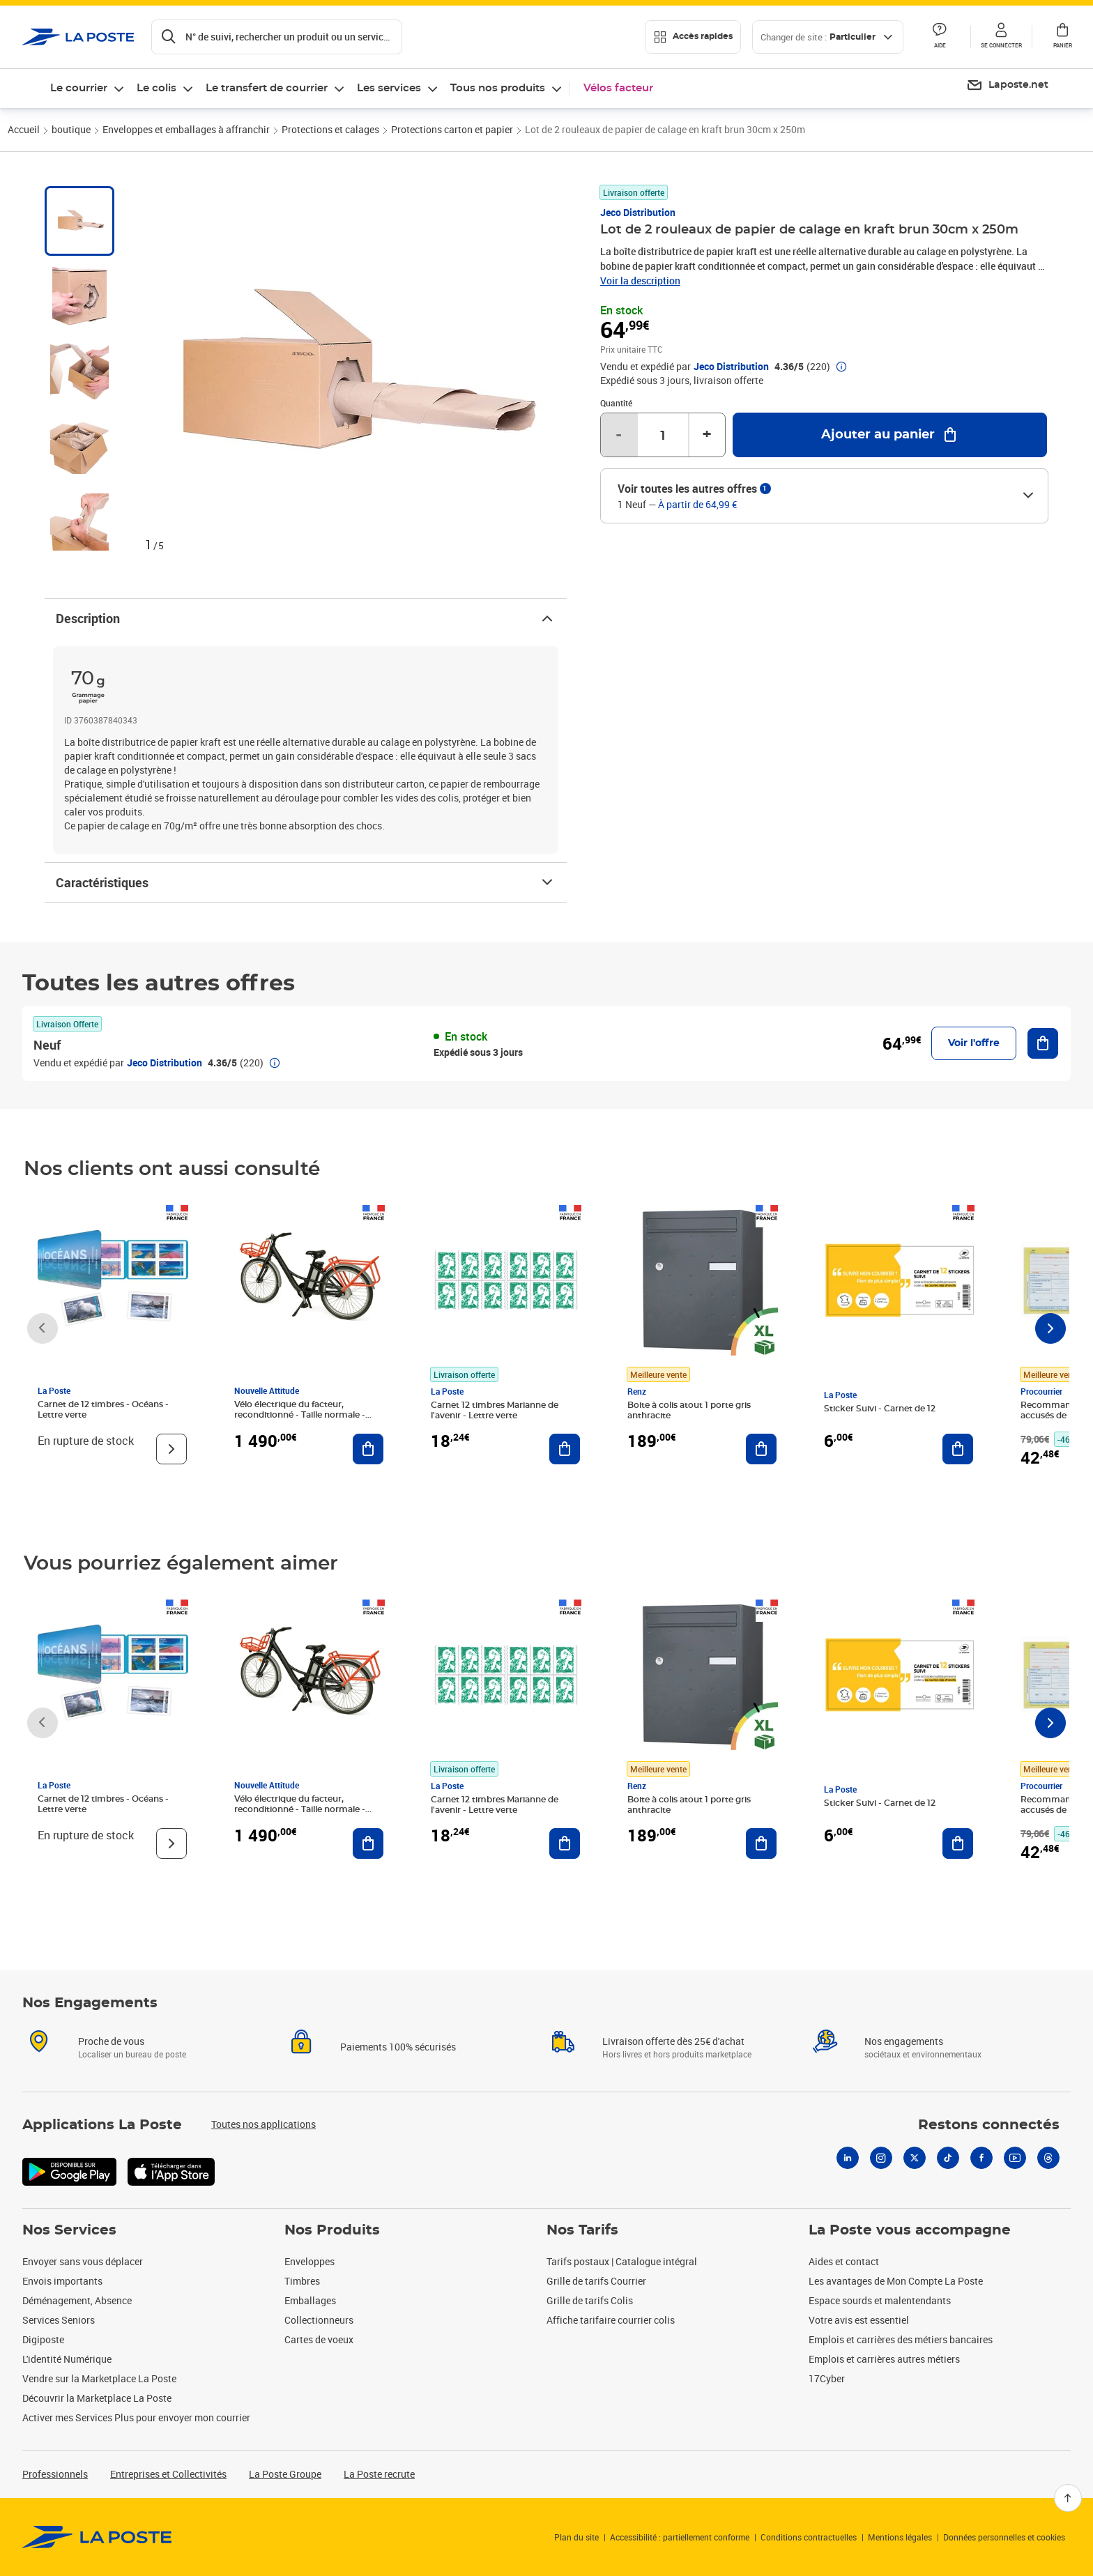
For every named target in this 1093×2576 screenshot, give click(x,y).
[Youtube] (1015, 2158)
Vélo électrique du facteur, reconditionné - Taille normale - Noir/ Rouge (299, 1414)
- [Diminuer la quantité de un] (619, 435)
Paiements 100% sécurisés (398, 2046)
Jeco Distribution (637, 212)
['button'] (78, 37)
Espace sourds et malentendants (880, 2300)
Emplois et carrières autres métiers (884, 2359)
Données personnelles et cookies (1004, 2537)
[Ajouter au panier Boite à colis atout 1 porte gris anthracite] (761, 1449)
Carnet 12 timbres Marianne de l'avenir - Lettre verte (494, 1410)
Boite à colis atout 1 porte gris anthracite (689, 1410)
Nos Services (69, 2230)
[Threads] (1048, 2158)
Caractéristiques (306, 882)
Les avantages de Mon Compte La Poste (896, 2280)
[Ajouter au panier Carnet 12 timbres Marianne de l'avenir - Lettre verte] (564, 1449)
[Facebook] (981, 2158)
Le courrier (78, 88)
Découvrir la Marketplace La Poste (96, 2398)
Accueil (24, 129)
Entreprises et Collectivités (168, 2474)
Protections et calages (330, 129)
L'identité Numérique (67, 2359)
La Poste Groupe (285, 2474)
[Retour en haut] (1068, 2498)
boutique (71, 129)
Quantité (616, 402)
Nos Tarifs (582, 2230)
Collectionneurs (318, 2319)
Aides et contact (844, 2261)
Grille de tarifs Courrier (596, 2280)
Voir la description (640, 280)
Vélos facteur (618, 88)
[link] (97, 2537)
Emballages (310, 2300)
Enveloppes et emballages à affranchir (186, 129)
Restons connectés (989, 2125)
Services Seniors (58, 2319)
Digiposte (43, 2339)
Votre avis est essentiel (859, 2319)
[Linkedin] (847, 2158)
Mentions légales (900, 2537)
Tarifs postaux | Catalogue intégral (621, 2261)
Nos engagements (903, 2041)
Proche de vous (111, 2041)
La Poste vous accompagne (910, 2230)
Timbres (302, 2280)
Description (306, 618)
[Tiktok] (948, 2158)
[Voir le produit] (171, 1449)
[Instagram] (881, 2158)
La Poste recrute (379, 2474)
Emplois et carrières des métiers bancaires (901, 2339)
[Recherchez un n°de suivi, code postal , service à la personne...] (276, 37)
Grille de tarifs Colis (589, 2300)
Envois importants (62, 2280)
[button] (1001, 37)
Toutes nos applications (263, 2124)
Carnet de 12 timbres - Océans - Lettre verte (103, 1409)
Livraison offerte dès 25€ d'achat (673, 2041)
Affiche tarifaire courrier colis (610, 2319)
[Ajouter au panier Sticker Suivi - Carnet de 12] (957, 1449)
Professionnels (55, 2474)
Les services (389, 88)
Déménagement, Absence (77, 2300)
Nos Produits (332, 2230)
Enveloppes (309, 2261)
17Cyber (827, 2378)
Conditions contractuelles (808, 2537)
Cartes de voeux (318, 2339)
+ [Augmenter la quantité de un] (707, 435)
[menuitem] (1007, 85)
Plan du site (576, 2537)
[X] (914, 2158)
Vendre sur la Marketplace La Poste (99, 2378)
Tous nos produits (497, 88)
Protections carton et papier (452, 129)
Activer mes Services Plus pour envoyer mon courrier (136, 2417)
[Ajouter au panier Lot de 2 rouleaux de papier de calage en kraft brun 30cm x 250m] (889, 435)
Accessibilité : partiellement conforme (679, 2537)
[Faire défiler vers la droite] (1050, 1328)
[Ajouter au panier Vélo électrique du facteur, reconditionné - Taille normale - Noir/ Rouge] (368, 1449)
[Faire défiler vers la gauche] (42, 1328)
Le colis (156, 88)
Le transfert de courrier (267, 88)
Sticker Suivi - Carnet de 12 (879, 1408)
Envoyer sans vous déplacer (82, 2261)
